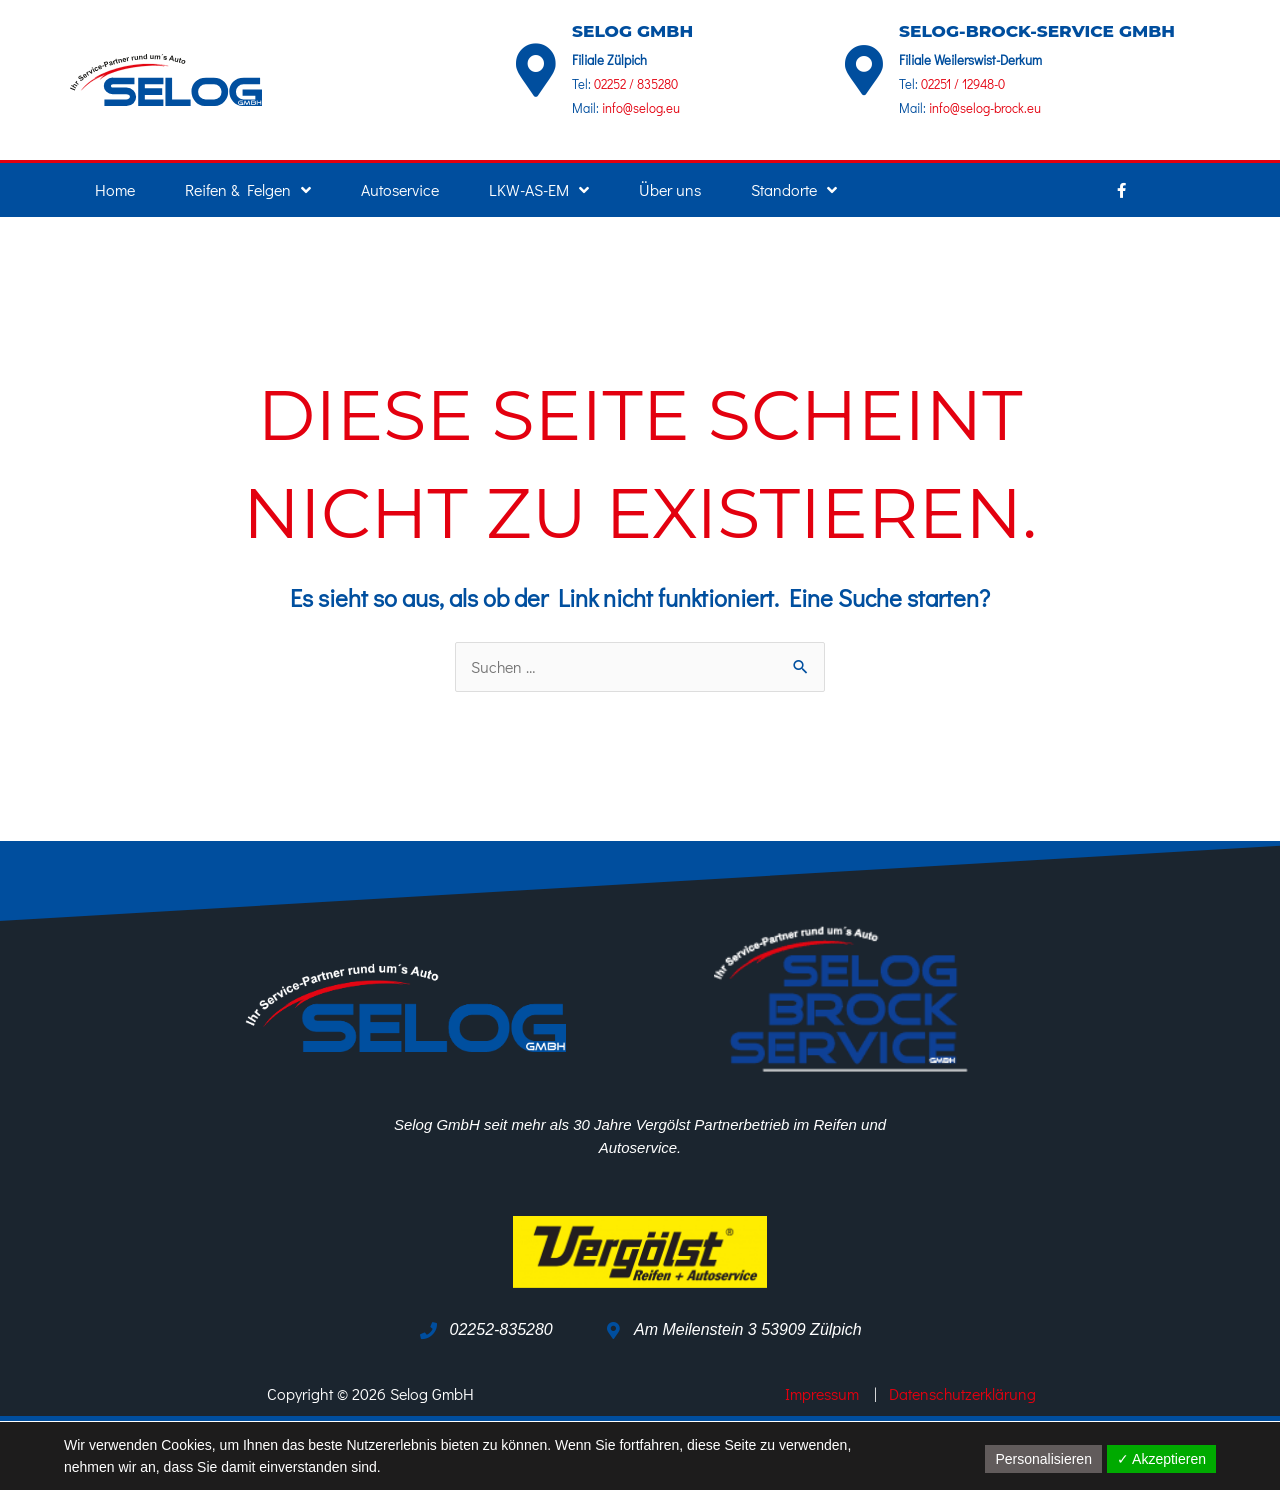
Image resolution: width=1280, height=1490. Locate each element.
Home (115, 189)
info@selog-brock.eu (983, 107)
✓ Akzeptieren (1161, 1459)
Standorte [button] (794, 190)
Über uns (670, 189)
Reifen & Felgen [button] (248, 190)
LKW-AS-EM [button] (539, 190)
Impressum (820, 1394)
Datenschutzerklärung (964, 1394)
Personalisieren (1043, 1459)
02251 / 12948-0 (963, 83)
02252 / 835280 (636, 83)
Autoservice (400, 189)
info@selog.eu (639, 107)
